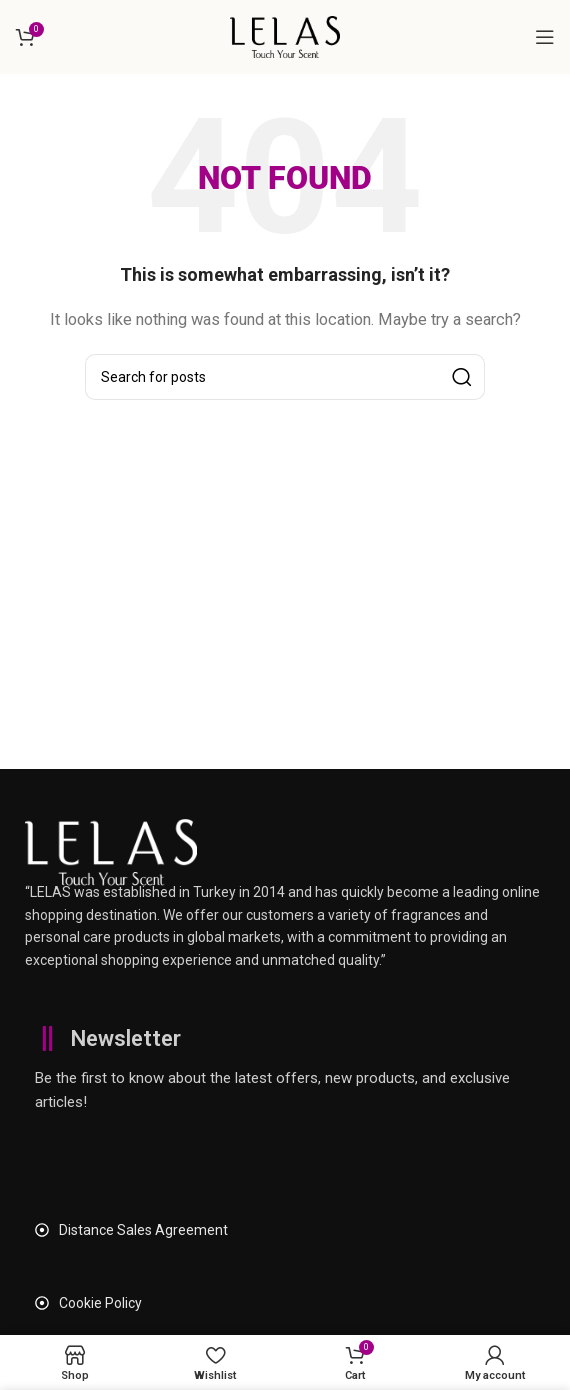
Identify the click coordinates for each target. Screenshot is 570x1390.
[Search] (285, 377)
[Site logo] (285, 36)
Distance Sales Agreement (143, 1230)
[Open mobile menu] (545, 37)
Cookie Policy (100, 1303)
